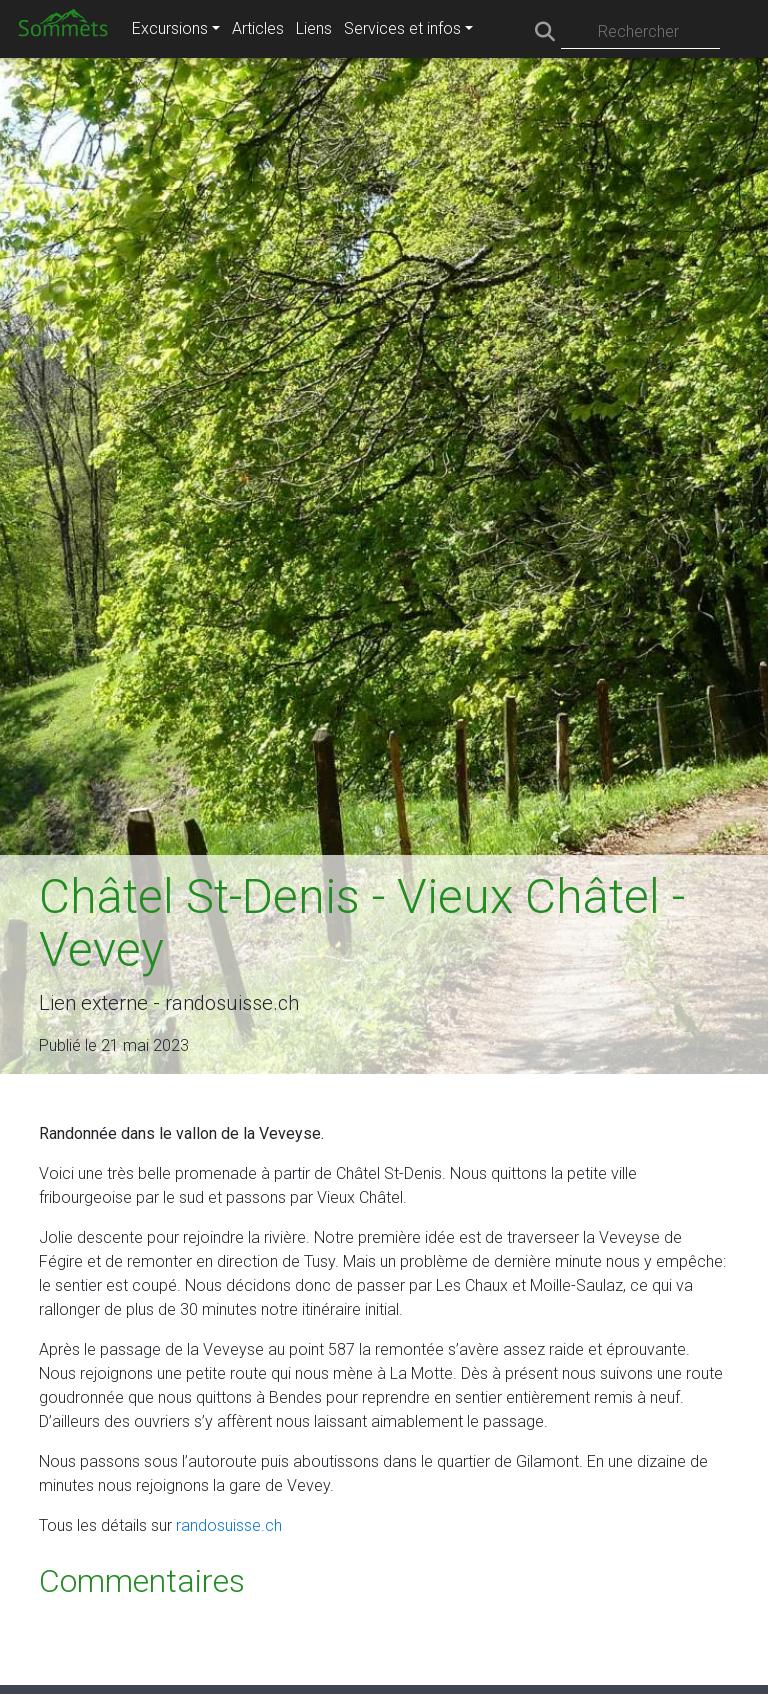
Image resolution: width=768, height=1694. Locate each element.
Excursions (170, 28)
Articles (258, 28)
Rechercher (638, 31)
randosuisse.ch (229, 1525)
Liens (314, 28)
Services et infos (402, 28)
